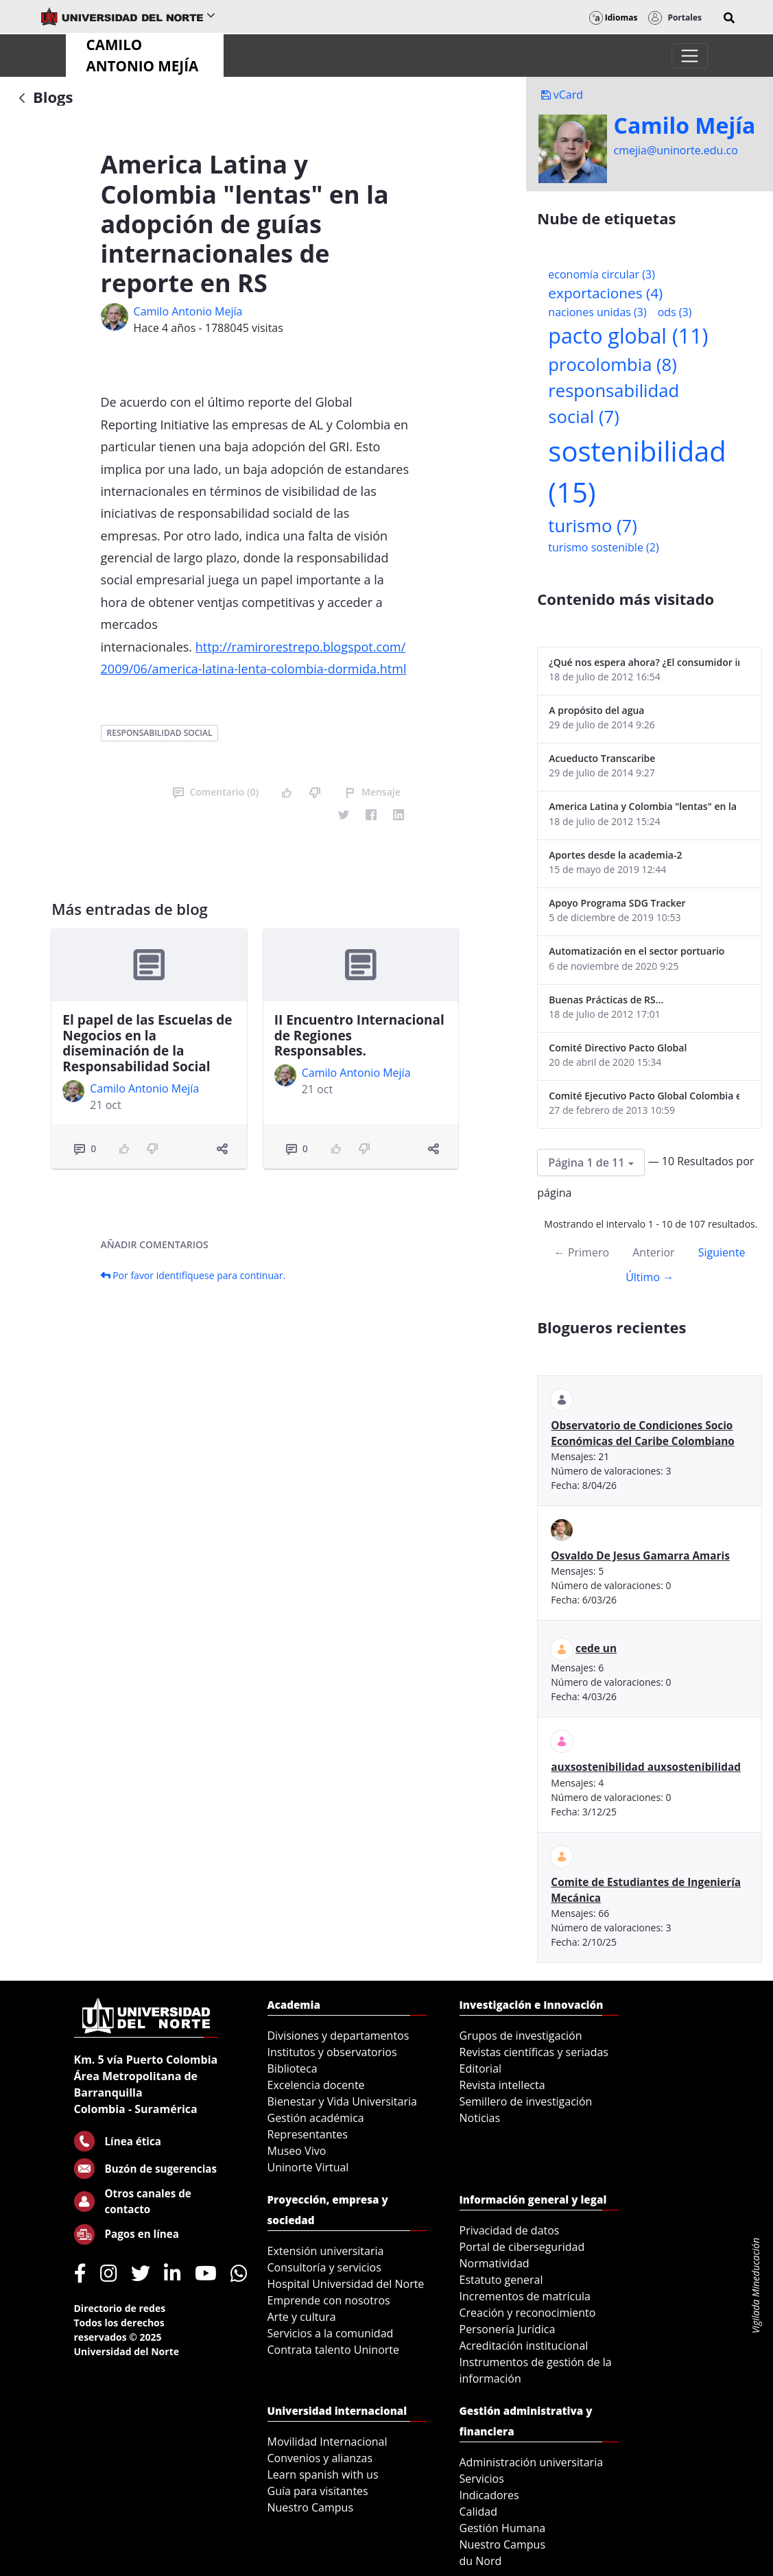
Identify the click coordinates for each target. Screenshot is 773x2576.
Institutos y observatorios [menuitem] (332, 2052)
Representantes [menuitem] (307, 2134)
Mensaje (373, 791)
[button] (729, 17)
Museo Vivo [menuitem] (296, 2150)
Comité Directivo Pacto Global (618, 1047)
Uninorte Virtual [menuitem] (308, 2167)
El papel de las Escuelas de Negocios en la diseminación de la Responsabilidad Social (147, 1043)
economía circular (601, 274)
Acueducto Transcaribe (602, 758)
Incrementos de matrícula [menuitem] (525, 2296)
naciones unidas (597, 312)
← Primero (581, 1252)
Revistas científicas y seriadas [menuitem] (534, 2052)
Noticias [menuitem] (480, 2117)
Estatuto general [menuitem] (501, 2279)
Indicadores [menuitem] (489, 2495)
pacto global (628, 336)
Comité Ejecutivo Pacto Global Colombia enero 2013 (644, 1095)
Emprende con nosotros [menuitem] (328, 2300)
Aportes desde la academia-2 (615, 854)
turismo (592, 526)
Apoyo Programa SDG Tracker (617, 902)
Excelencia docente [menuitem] (316, 2084)
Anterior (653, 1252)
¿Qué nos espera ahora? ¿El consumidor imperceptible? (644, 662)
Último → (650, 1277)
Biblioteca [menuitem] (292, 2068)
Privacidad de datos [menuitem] (510, 2230)
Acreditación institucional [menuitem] (524, 2345)
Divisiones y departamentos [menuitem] (338, 2035)
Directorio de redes (120, 2308)
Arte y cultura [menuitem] (301, 2316)
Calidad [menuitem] (479, 2511)
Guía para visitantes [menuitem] (317, 2491)
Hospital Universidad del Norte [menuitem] (346, 2283)
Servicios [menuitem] (482, 2478)
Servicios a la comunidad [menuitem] (330, 2333)
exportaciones (605, 292)
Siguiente (722, 1252)
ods (675, 312)
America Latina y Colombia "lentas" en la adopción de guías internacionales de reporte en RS (644, 806)
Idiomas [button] (613, 17)
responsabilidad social (160, 733)
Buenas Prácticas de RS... (606, 999)
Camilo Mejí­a (685, 125)
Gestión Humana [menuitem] (503, 2528)
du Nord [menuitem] (481, 2560)
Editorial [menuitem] (481, 2068)
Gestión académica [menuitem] (315, 2117)
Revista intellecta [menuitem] (502, 2084)
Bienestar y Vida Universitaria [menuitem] (342, 2101)
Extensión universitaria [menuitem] (325, 2250)
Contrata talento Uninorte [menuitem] (333, 2349)
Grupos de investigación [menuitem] (521, 2035)
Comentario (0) (215, 791)
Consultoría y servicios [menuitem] (324, 2267)
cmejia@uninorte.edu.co (676, 150)
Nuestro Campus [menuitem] (310, 2507)
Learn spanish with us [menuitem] (323, 2474)
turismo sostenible (603, 547)
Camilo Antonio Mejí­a (188, 311)
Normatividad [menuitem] (495, 2263)
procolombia (612, 365)
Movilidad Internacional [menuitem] (327, 2441)
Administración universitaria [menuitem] (532, 2462)
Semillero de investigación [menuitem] (526, 2101)
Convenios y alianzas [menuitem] (320, 2458)
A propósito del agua (596, 710)
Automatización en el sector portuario (636, 950)
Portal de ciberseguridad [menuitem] (522, 2246)
